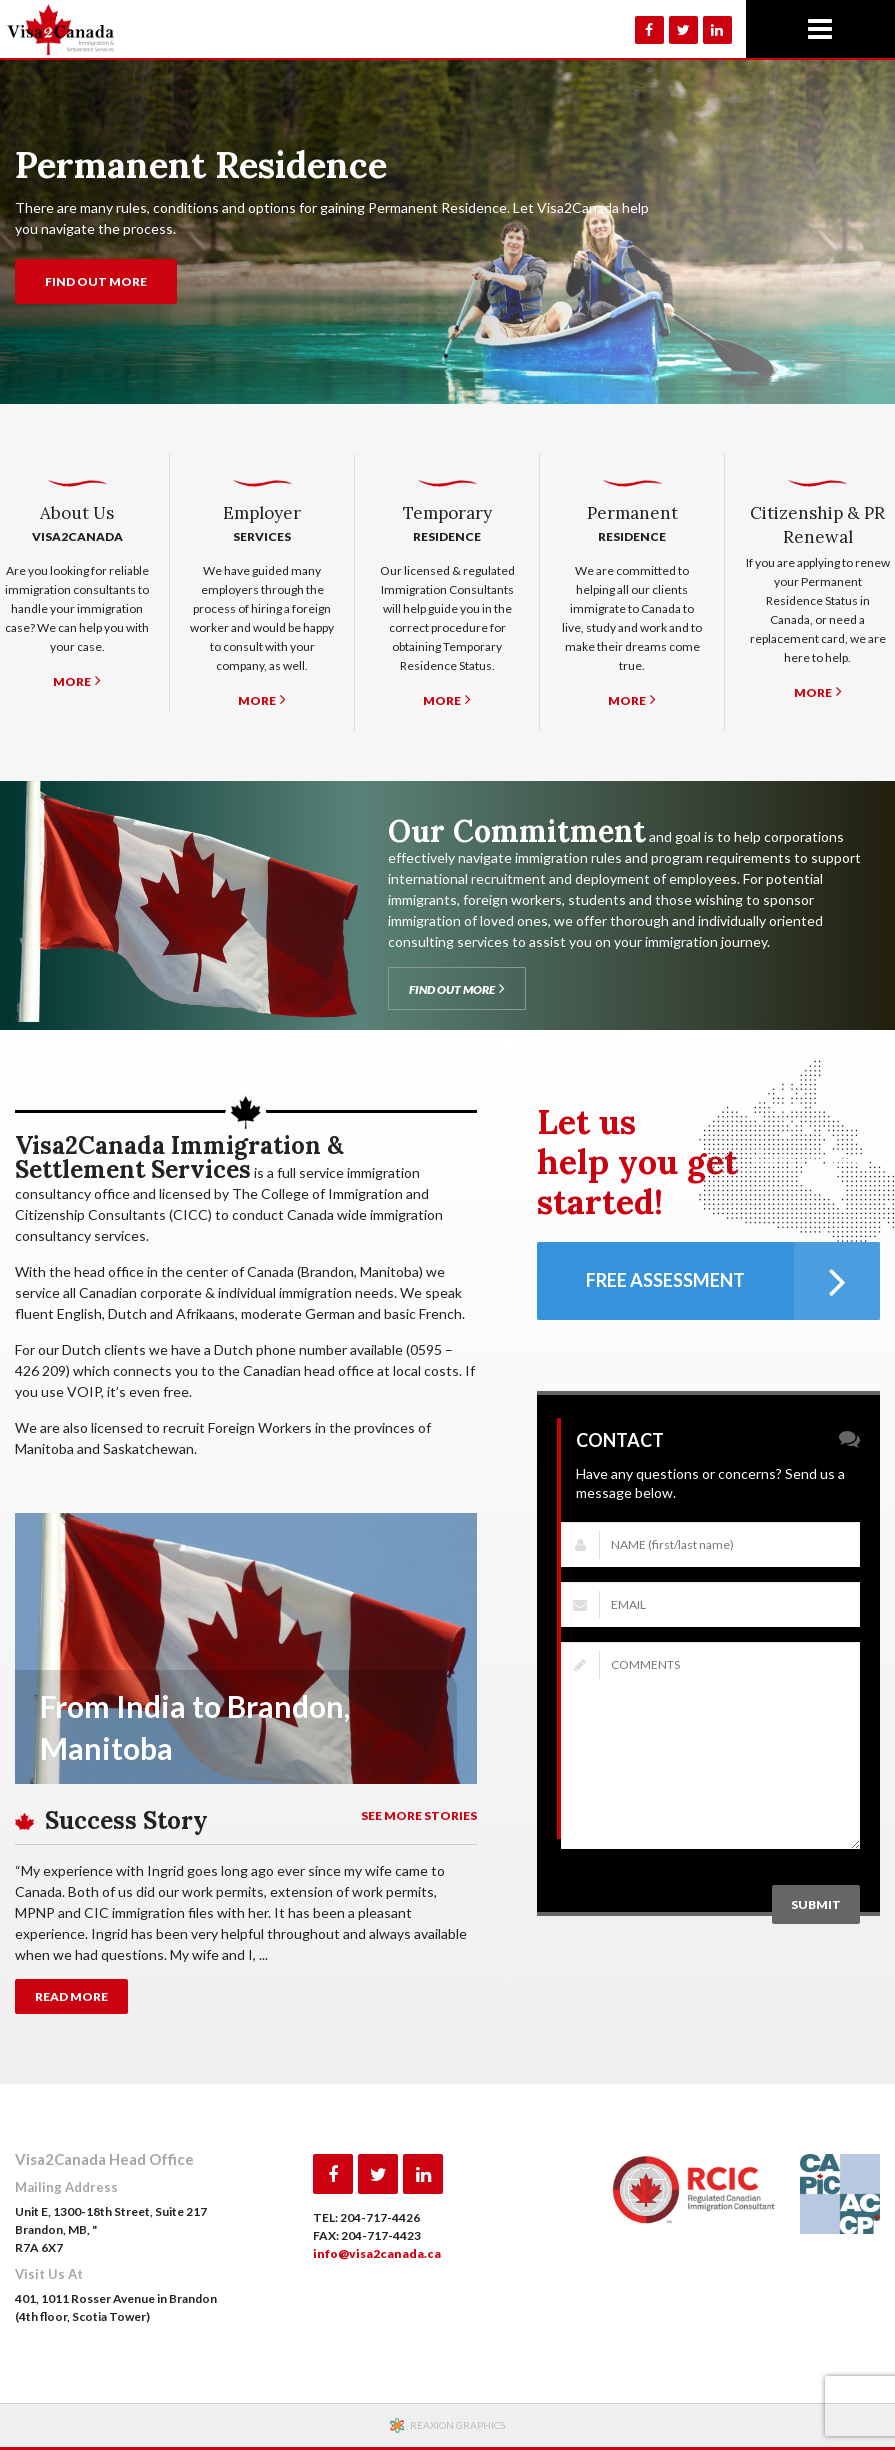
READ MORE (71, 1996)
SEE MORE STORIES (419, 1815)
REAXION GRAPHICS (457, 2425)
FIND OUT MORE (96, 281)
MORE (77, 680)
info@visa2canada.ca (377, 2253)
